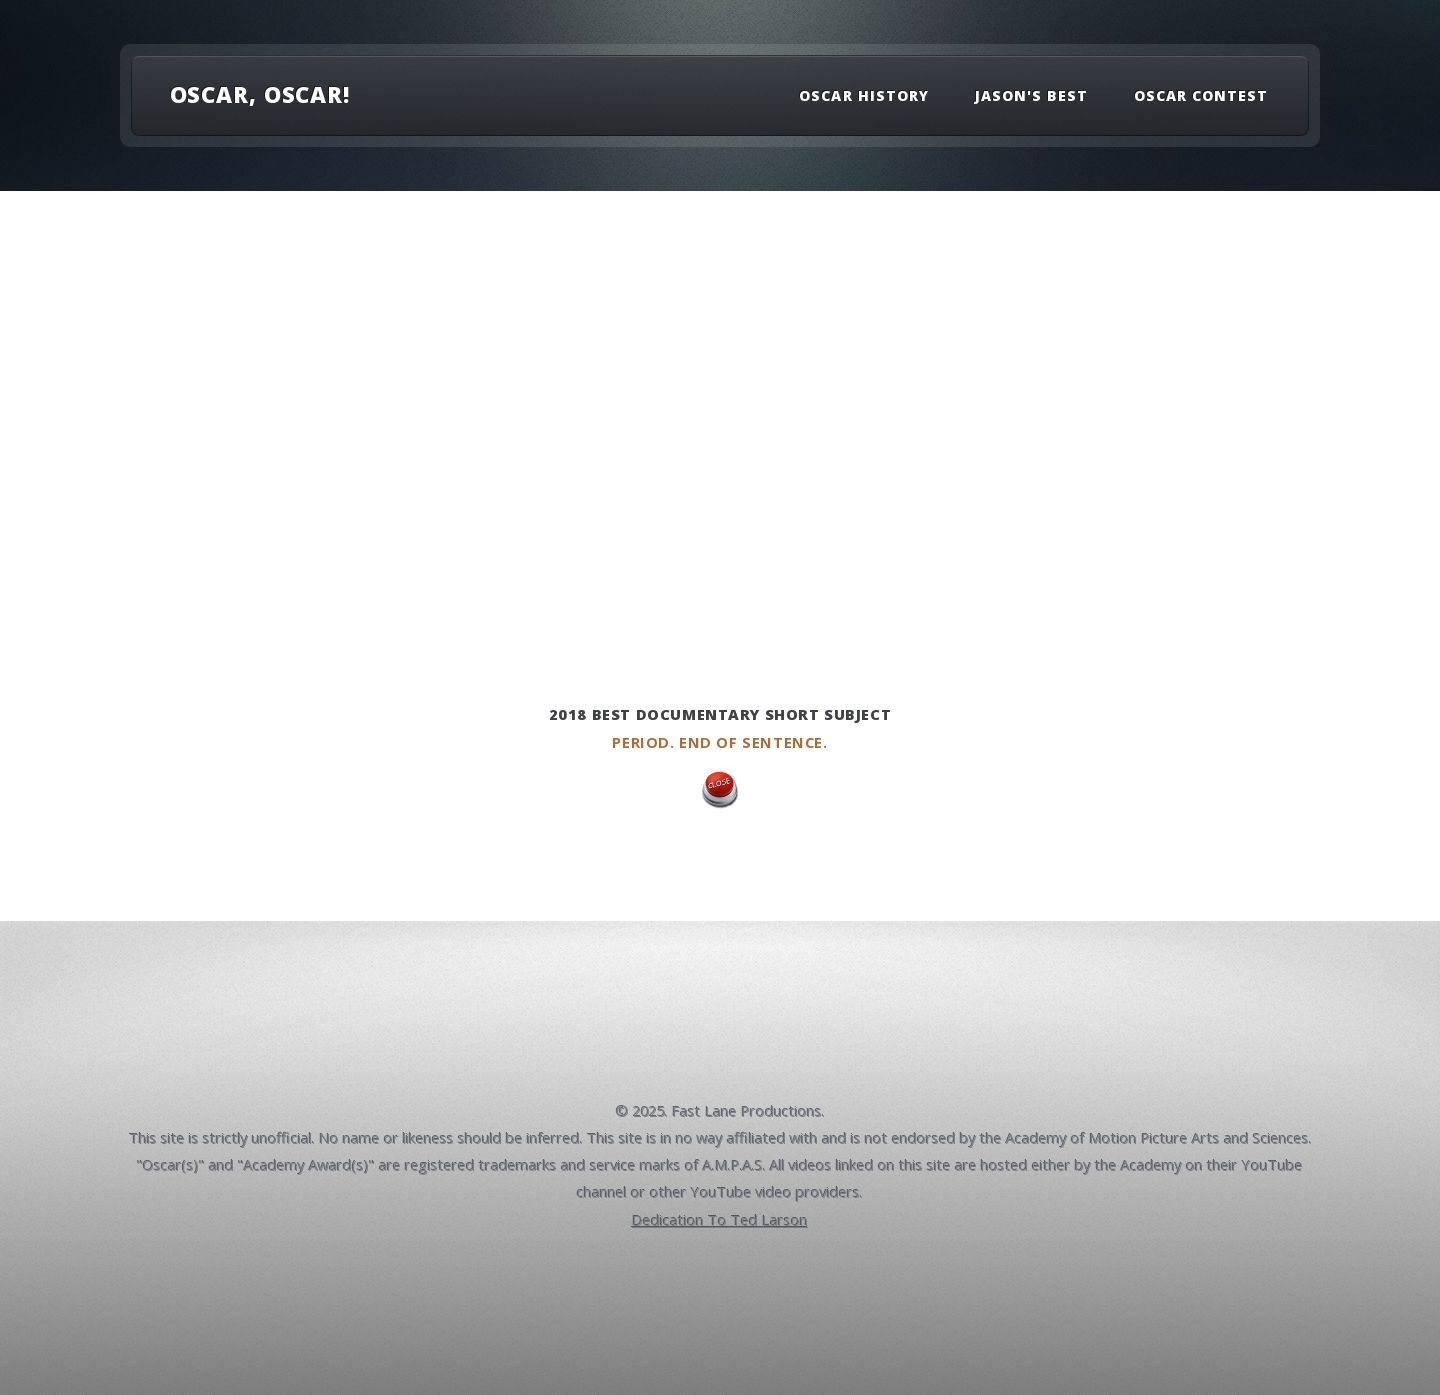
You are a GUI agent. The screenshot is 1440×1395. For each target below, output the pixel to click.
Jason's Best (1032, 95)
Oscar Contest (1201, 95)
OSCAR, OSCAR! (260, 94)
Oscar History (864, 95)
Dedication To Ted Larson (720, 1220)
